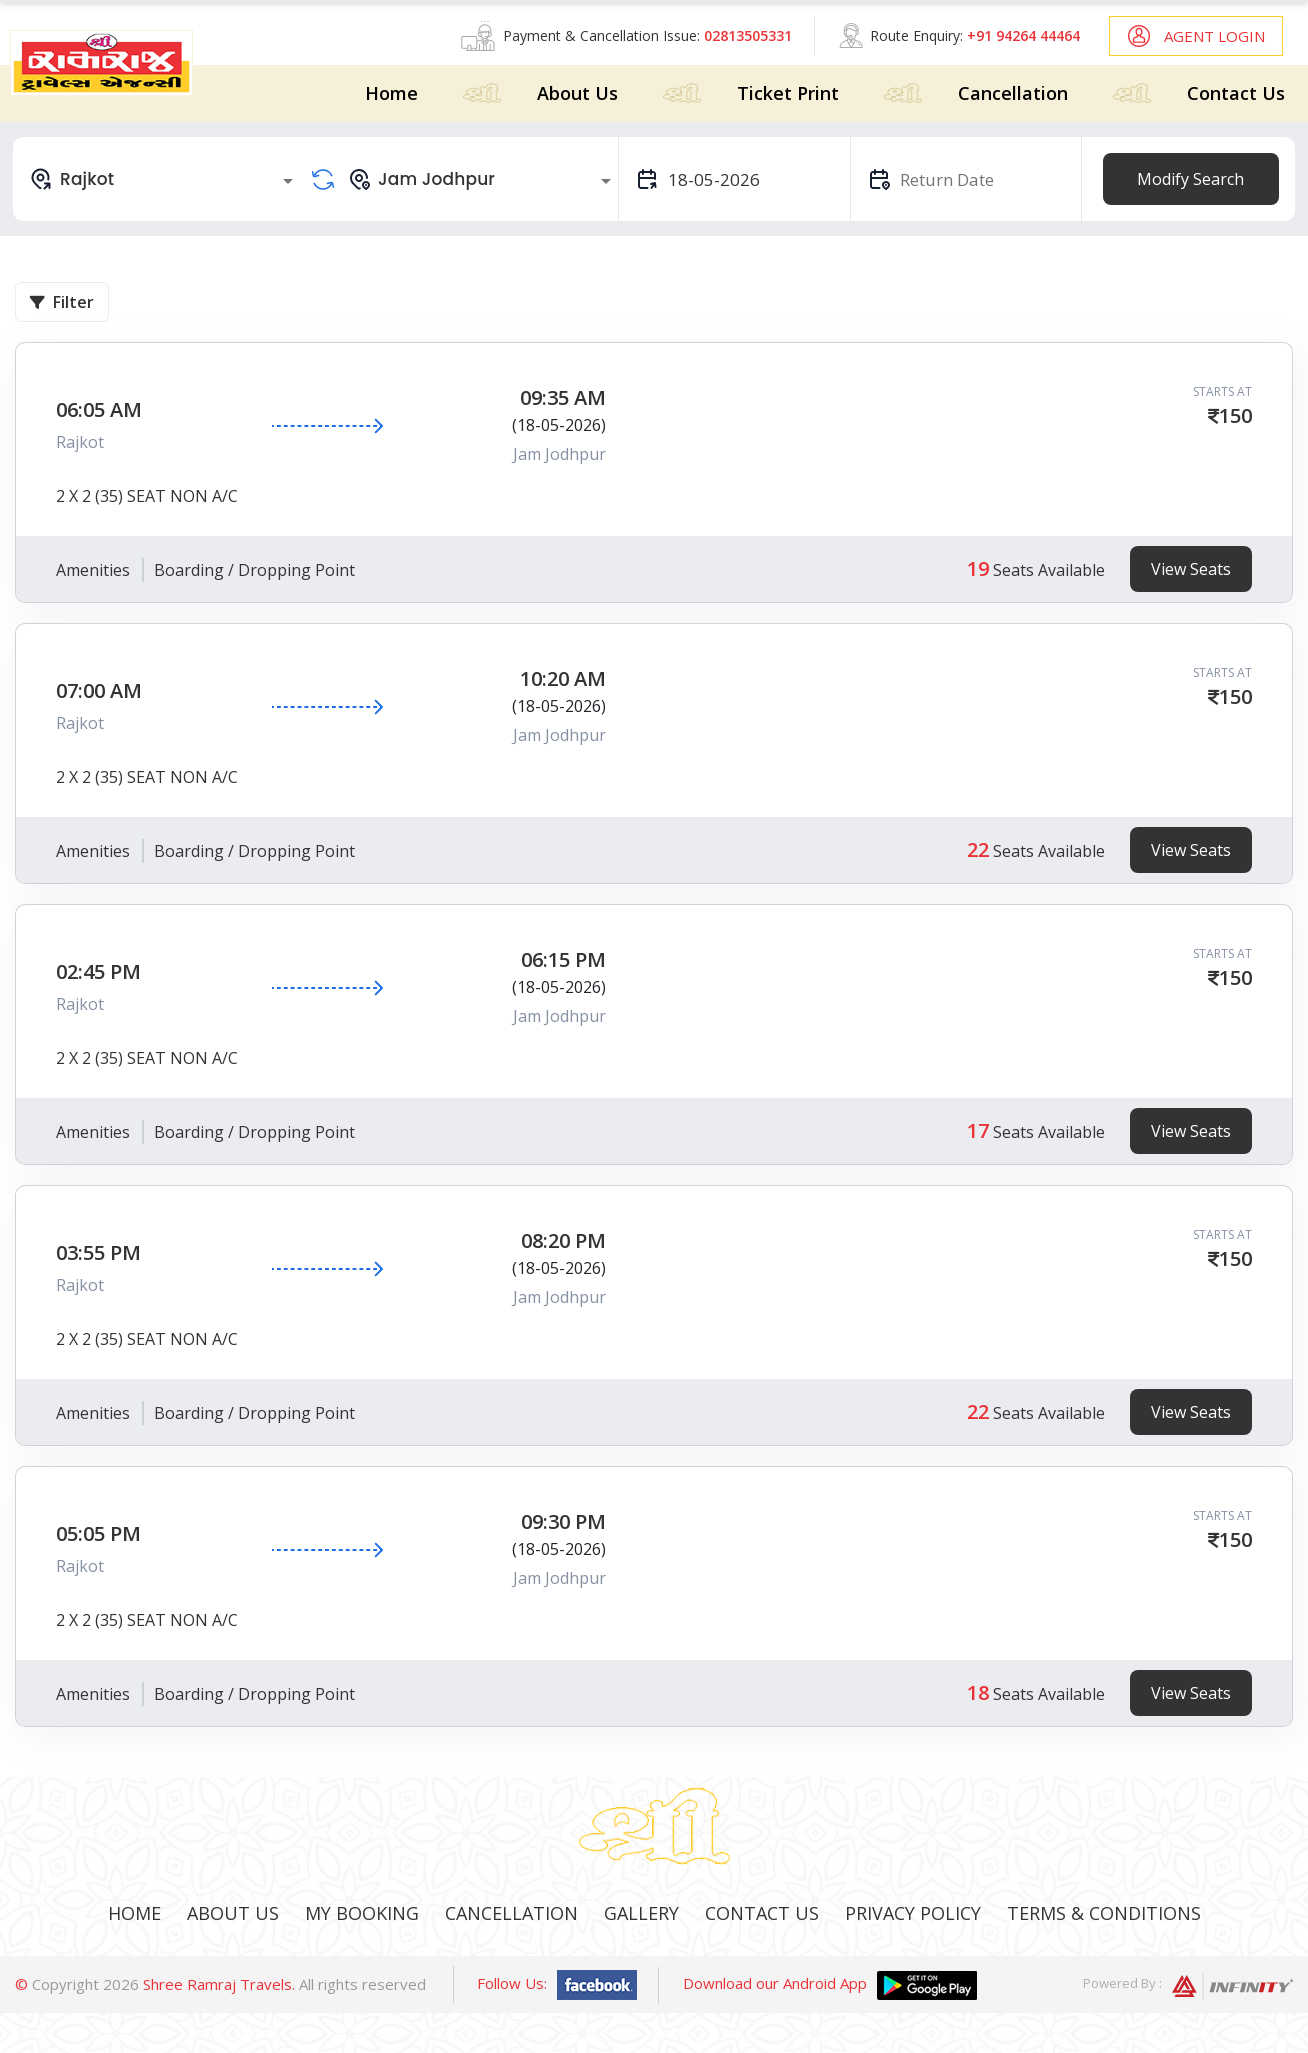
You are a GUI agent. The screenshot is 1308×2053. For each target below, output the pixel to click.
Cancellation (1013, 93)
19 (978, 568)
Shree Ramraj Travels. (219, 1984)
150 (1235, 415)
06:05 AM (99, 409)
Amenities (93, 570)
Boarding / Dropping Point (254, 570)
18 (978, 1692)
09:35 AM (563, 397)
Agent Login (1214, 36)
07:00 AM (99, 690)
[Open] (288, 181)
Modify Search (1190, 179)
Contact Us (1236, 93)
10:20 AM (563, 678)
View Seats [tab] (1191, 569)
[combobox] (164, 179)
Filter (62, 302)
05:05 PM (98, 1533)
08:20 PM (563, 1240)
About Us (577, 93)
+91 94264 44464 (1023, 35)
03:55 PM (98, 1252)
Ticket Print (788, 93)
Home (391, 93)
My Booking (362, 1913)
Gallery (641, 1913)
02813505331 (748, 35)
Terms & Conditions (1104, 1913)
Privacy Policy (913, 1913)
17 (978, 1130)
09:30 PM (563, 1521)
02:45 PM (98, 971)
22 (978, 849)
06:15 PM (563, 959)
